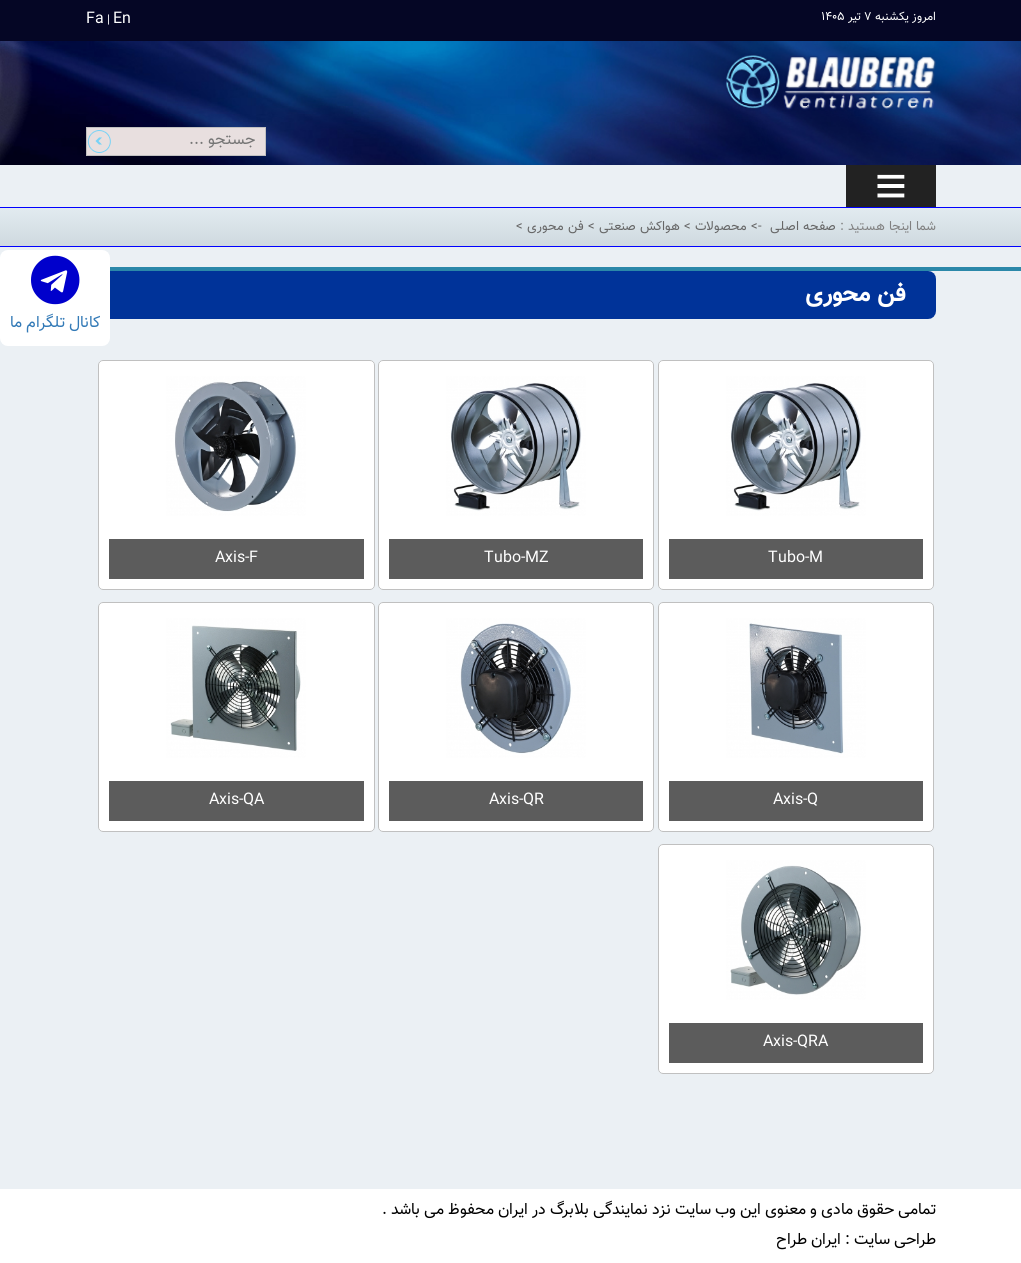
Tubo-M (795, 558)
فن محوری (553, 227)
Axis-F (236, 558)
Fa (95, 19)
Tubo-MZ (516, 558)
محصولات (719, 227)
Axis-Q (795, 800)
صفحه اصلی (803, 227)
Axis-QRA (795, 1042)
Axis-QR (516, 800)
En (122, 19)
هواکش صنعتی (637, 227)
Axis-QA (236, 800)
